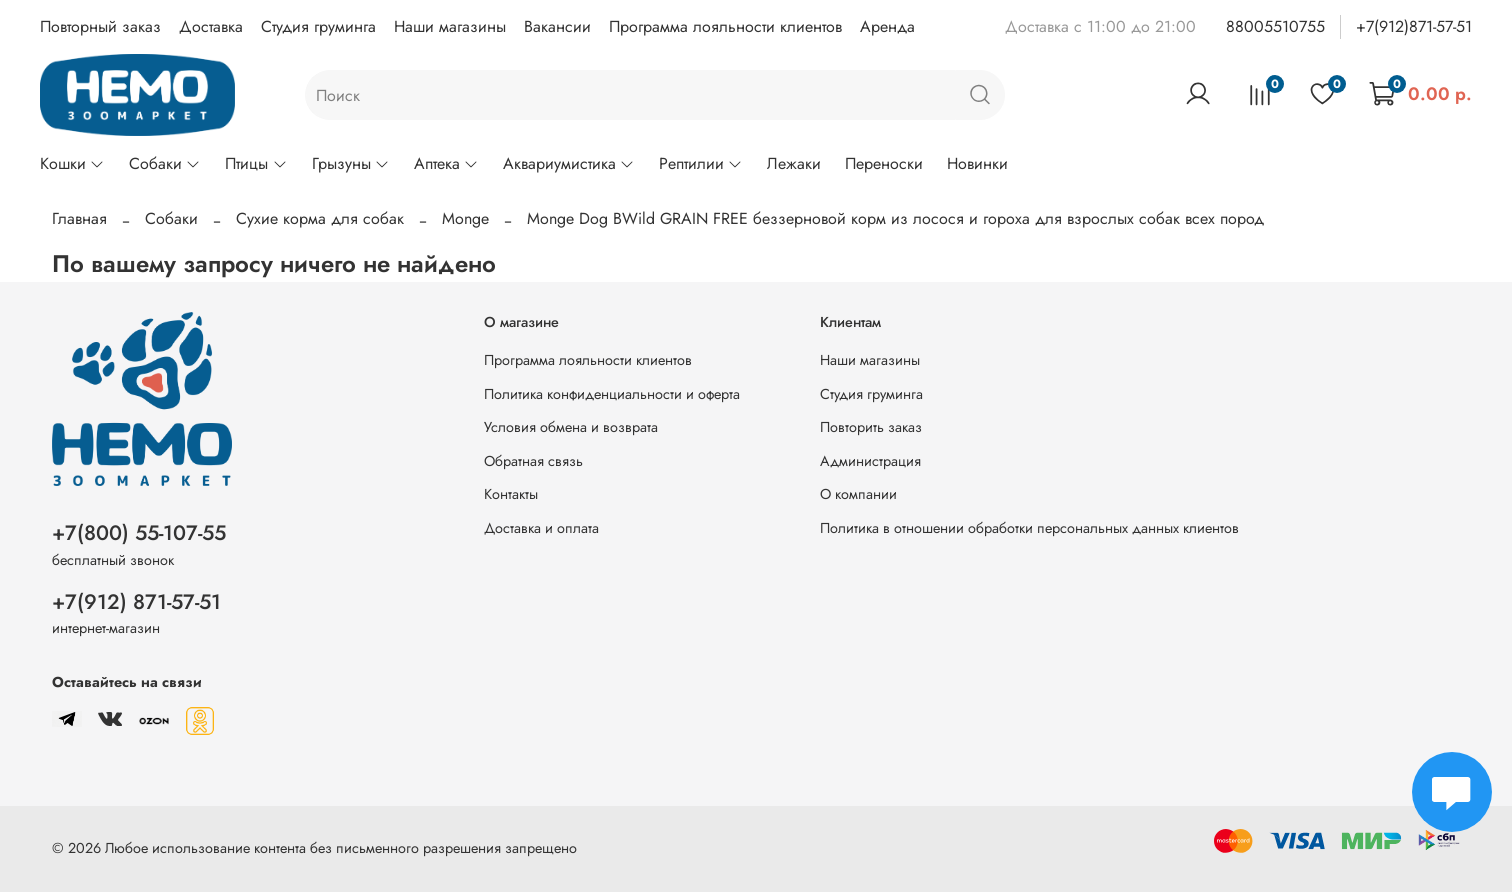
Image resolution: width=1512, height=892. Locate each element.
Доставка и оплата (541, 528)
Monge (465, 218)
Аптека (446, 163)
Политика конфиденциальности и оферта (612, 394)
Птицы (256, 163)
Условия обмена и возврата (571, 427)
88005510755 (1275, 26)
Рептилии (701, 163)
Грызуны (351, 163)
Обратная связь (533, 461)
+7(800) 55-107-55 (139, 533)
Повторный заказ (100, 26)
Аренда (887, 26)
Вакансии (557, 26)
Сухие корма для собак (320, 218)
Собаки (165, 163)
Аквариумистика (569, 163)
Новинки (977, 163)
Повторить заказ (871, 427)
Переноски (884, 163)
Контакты (511, 494)
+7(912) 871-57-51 (136, 602)
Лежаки (794, 163)
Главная (79, 218)
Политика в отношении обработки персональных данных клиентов (1029, 528)
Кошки (72, 163)
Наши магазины (450, 26)
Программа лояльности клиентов (725, 26)
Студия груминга (318, 26)
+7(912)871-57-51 (1414, 26)
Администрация (870, 461)
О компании (858, 494)
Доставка (211, 26)
